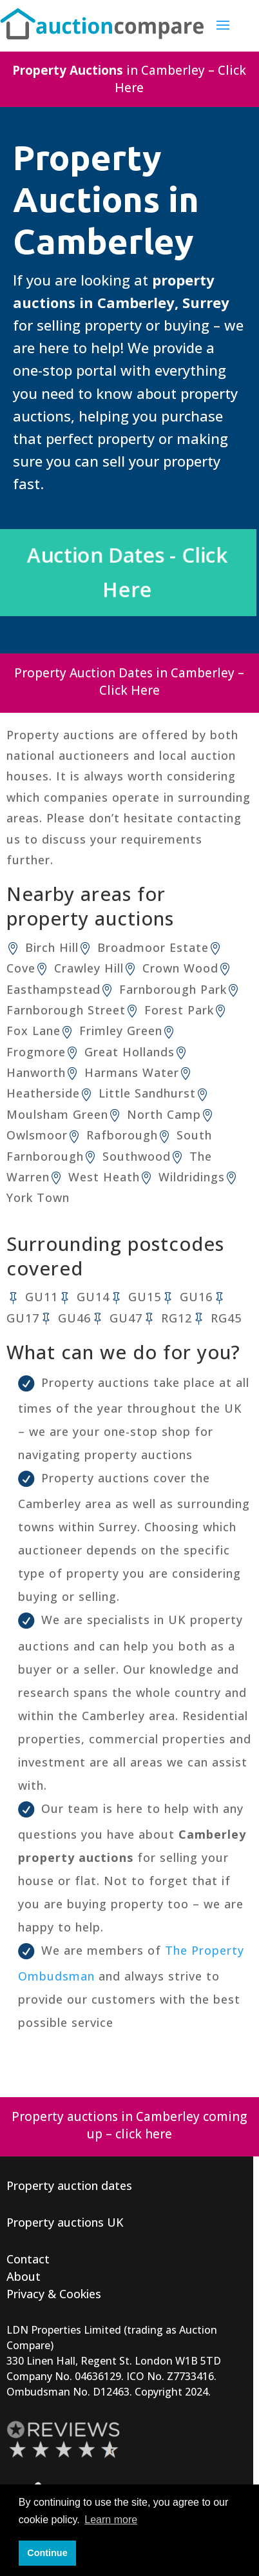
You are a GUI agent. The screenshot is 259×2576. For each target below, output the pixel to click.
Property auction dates (69, 2186)
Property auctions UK (65, 2223)
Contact (28, 2259)
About (23, 2277)
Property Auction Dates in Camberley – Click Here (129, 682)
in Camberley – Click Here (129, 80)
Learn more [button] (110, 2519)
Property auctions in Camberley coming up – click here (129, 2126)
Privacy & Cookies (53, 2294)
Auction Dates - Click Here (129, 573)
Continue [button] (47, 2553)
